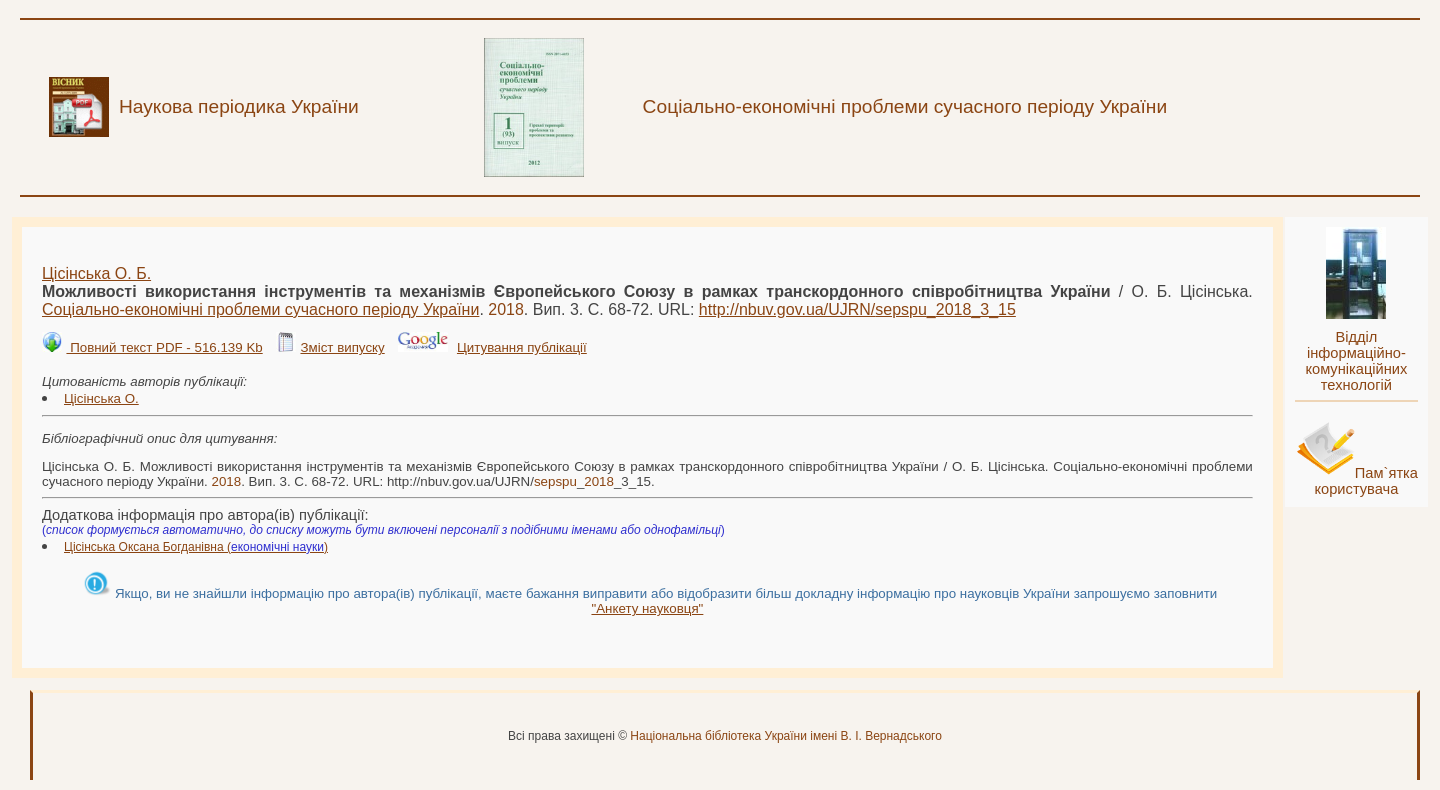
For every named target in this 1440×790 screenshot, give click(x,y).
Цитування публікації (522, 347)
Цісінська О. (101, 398)
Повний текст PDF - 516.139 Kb (164, 347)
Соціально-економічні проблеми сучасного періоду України (260, 309)
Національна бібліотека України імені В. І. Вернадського (786, 736)
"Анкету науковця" (647, 608)
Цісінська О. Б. (96, 273)
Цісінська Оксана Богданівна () (196, 547)
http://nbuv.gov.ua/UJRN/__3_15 (857, 309)
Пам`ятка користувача (1366, 481)
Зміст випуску (342, 347)
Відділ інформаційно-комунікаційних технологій (1356, 361)
